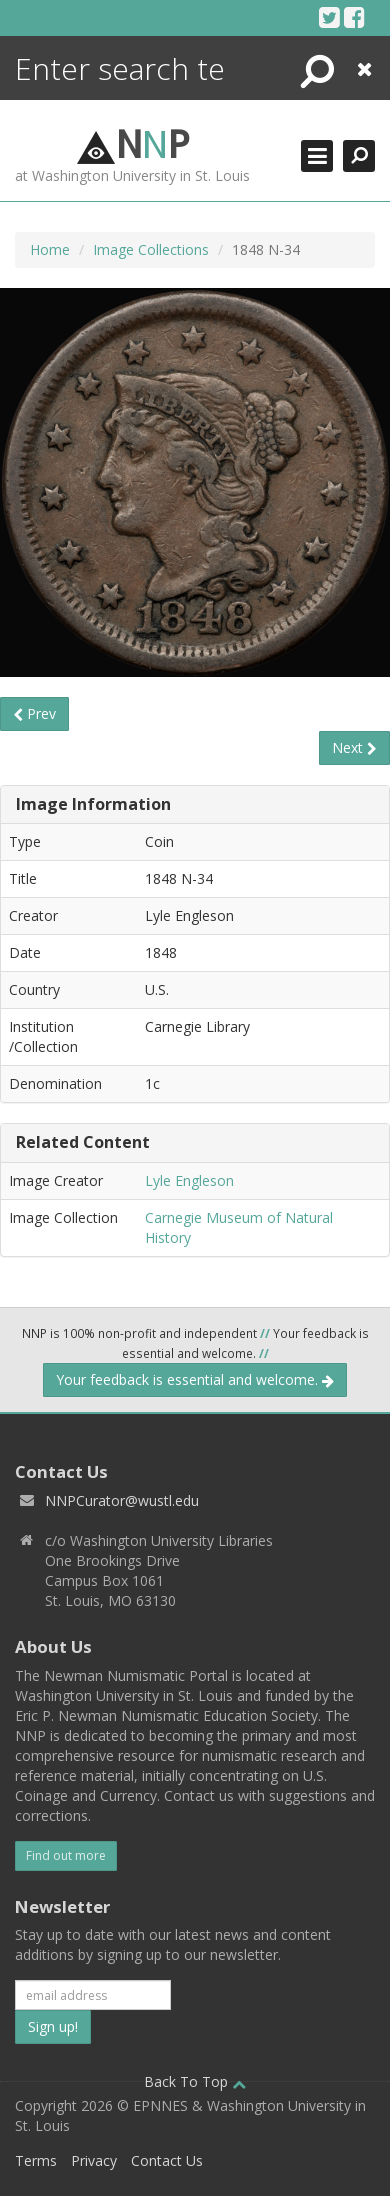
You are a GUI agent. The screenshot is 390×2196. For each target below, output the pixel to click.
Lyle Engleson (189, 1180)
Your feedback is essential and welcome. (195, 1379)
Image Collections (151, 249)
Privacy (94, 2160)
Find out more (66, 1855)
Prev (34, 713)
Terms (36, 2160)
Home (50, 249)
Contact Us (167, 2160)
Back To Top (195, 2081)
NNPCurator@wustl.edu (122, 1500)
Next (354, 747)
